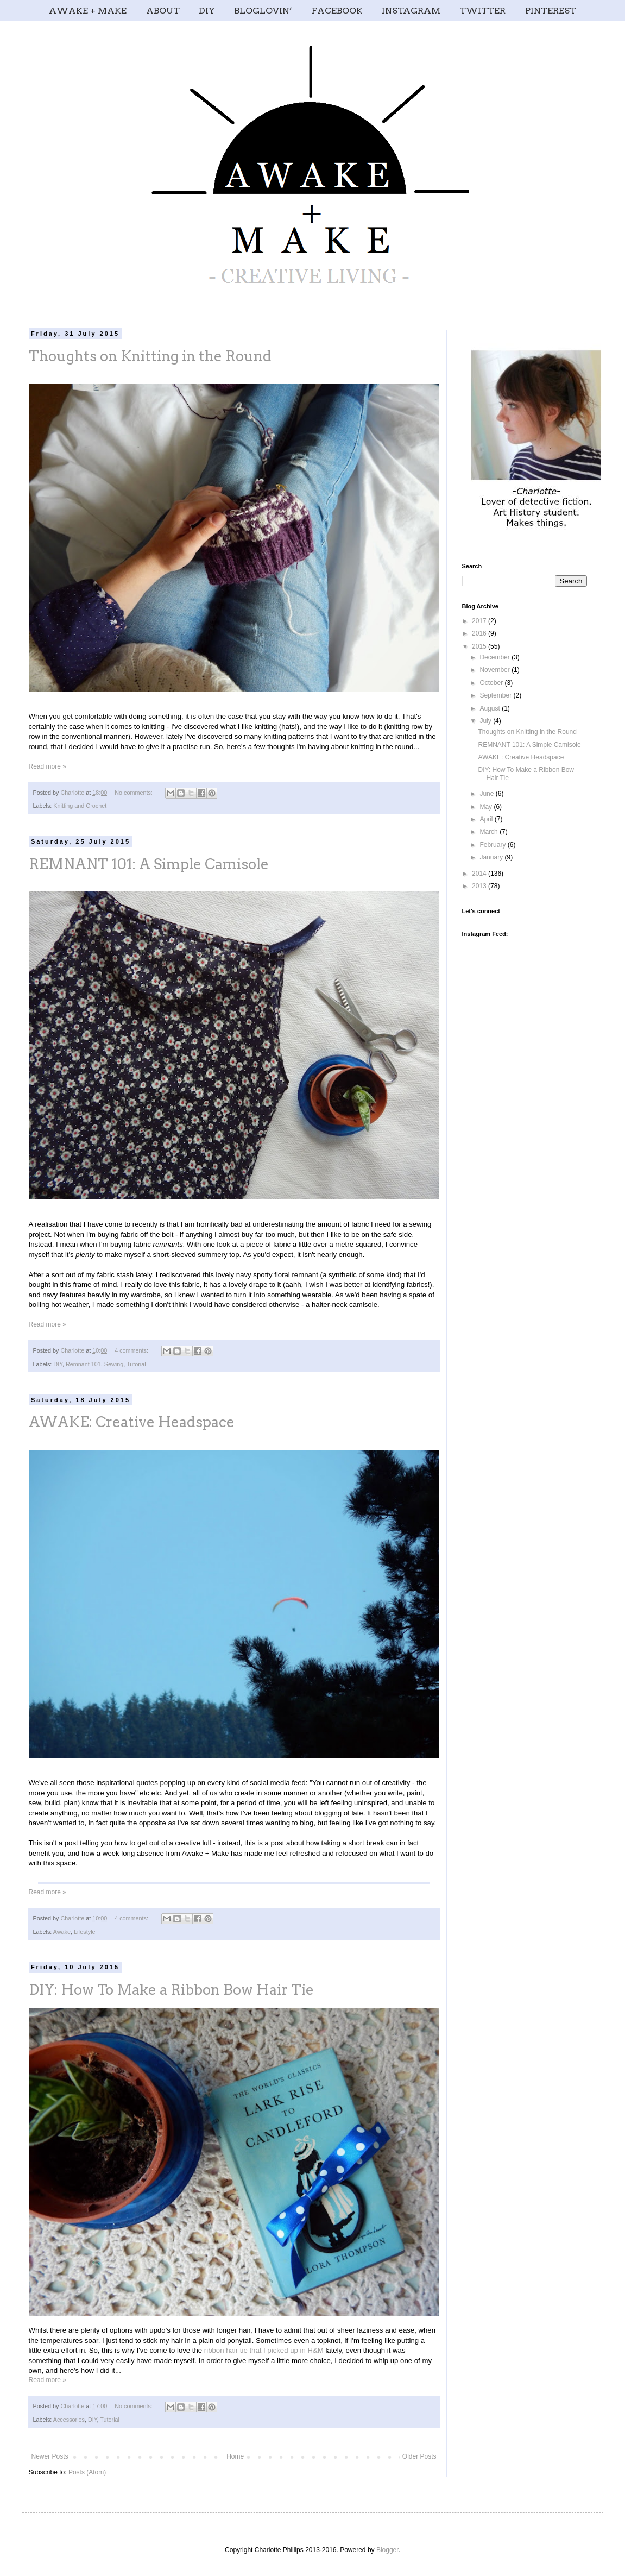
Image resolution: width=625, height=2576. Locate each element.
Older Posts (419, 2456)
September (496, 695)
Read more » (47, 766)
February (493, 845)
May (486, 807)
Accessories (69, 2419)
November (495, 670)
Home (235, 2456)
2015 (480, 646)
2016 (480, 633)
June (487, 793)
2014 (480, 873)
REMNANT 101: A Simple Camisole (149, 864)
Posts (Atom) (87, 2472)
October (491, 683)
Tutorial (136, 1364)
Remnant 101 (83, 1364)
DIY (207, 10)
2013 (480, 886)
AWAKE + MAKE (88, 10)
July (486, 721)
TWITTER (482, 10)
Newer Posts (49, 2456)
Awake (62, 1931)
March (489, 831)
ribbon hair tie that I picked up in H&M (264, 2350)
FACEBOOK (337, 10)
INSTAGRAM (411, 10)
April (486, 819)
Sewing (113, 1364)
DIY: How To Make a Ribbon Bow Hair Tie (171, 1989)
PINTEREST (550, 10)
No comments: (134, 792)
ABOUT (163, 10)
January (491, 857)
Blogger (387, 2550)
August (490, 708)
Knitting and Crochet (79, 805)
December (495, 657)
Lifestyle (85, 1931)
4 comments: (132, 1350)
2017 (480, 621)
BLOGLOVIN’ (263, 10)
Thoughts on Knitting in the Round (150, 356)
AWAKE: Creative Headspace (132, 1421)
